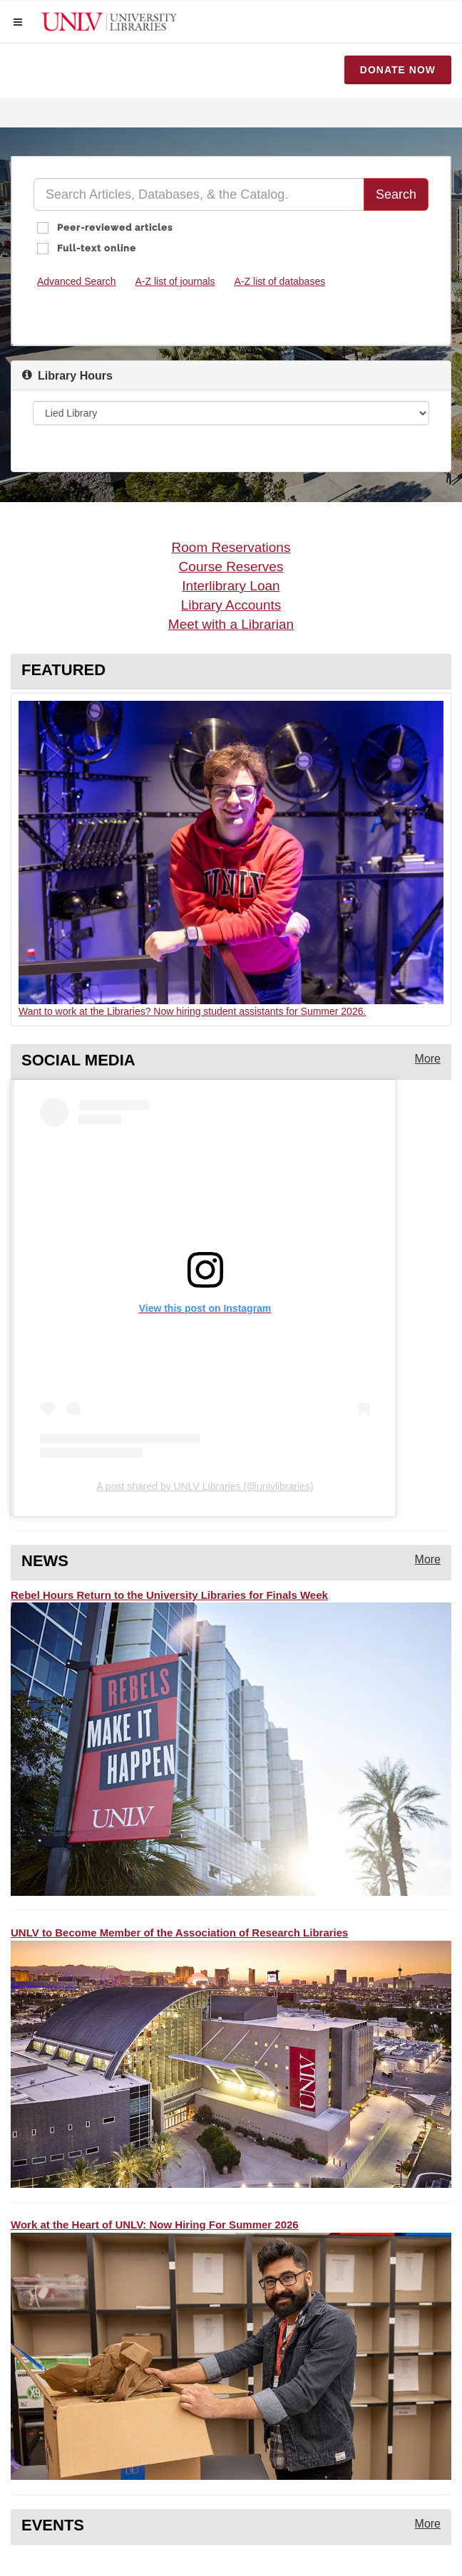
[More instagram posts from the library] (428, 1059)
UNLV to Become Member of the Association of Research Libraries (179, 1932)
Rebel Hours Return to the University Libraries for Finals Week (169, 1595)
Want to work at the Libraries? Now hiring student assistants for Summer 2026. (192, 1011)
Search (396, 194)
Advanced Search (76, 281)
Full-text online (95, 248)
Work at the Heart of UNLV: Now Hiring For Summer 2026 (155, 2224)
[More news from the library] (428, 1560)
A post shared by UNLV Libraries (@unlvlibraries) (204, 1486)
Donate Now (398, 69)
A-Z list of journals (175, 281)
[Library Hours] (231, 413)
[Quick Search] (199, 194)
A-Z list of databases (280, 281)
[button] (18, 22)
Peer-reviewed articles (113, 227)
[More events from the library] (428, 2524)
